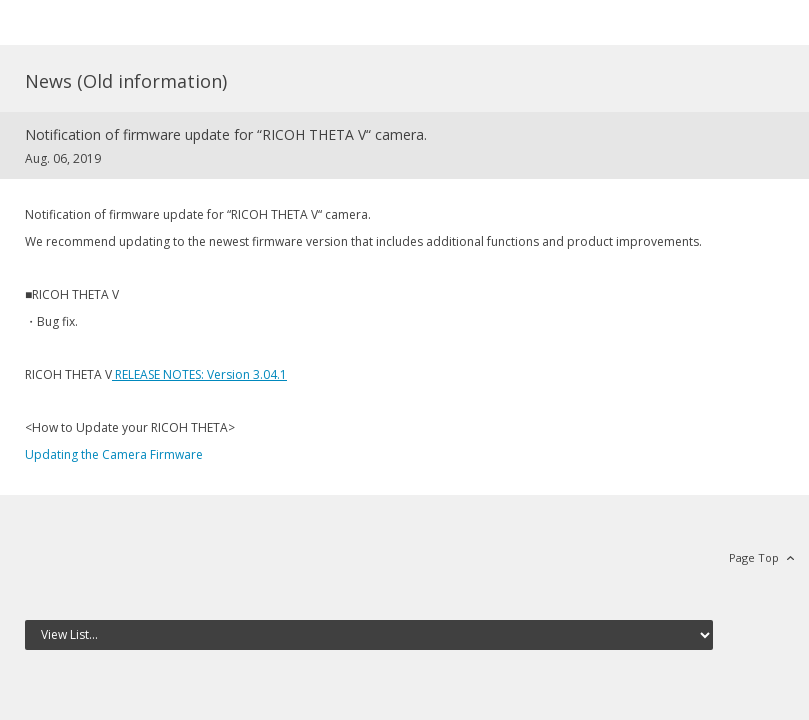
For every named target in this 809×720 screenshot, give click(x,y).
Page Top (754, 557)
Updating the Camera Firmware (114, 454)
